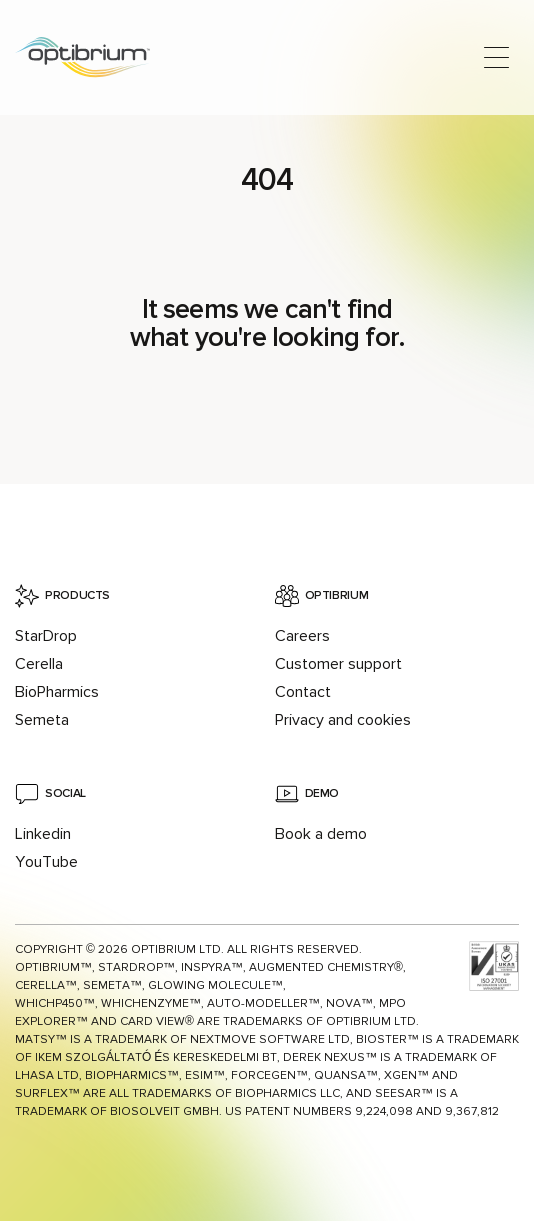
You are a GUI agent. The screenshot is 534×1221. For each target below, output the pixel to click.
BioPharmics (57, 692)
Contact (303, 692)
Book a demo (321, 834)
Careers (302, 636)
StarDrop (46, 636)
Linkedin (43, 834)
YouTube (46, 862)
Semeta (42, 720)
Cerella (39, 664)
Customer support (338, 664)
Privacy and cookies (343, 720)
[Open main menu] (496, 57)
